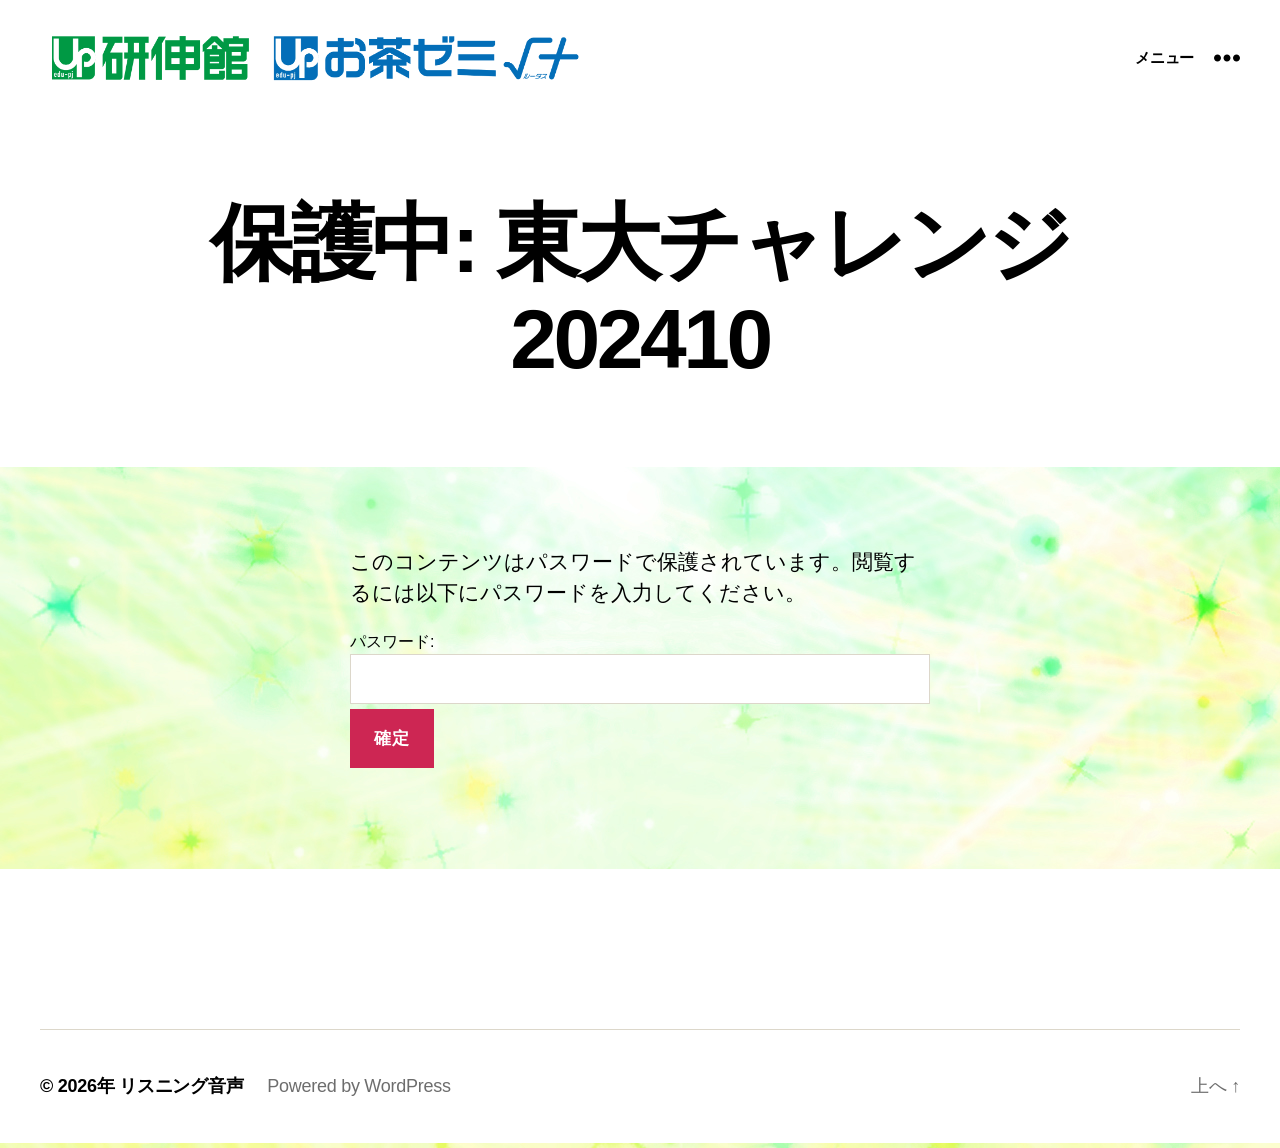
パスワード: (640, 674)
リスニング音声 (181, 1091)
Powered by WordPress (358, 1091)
